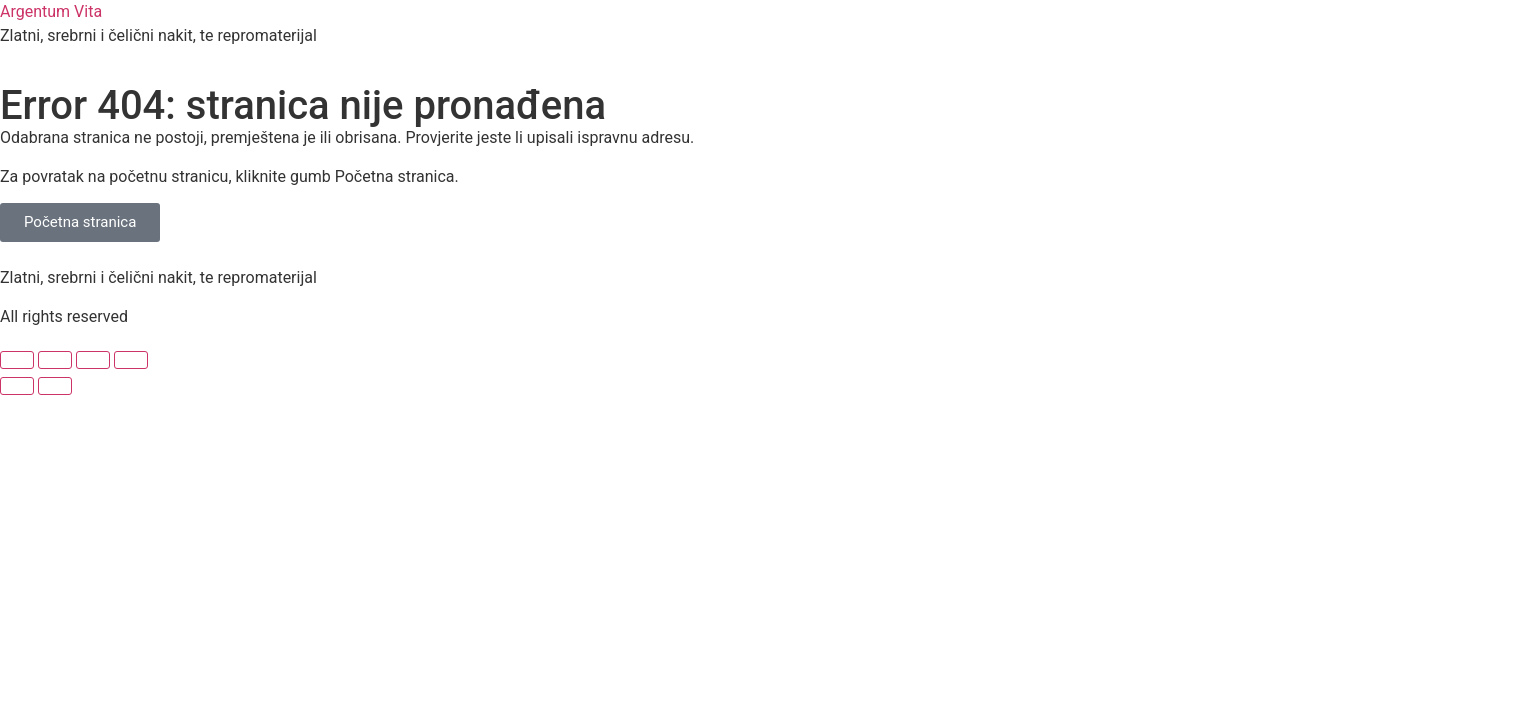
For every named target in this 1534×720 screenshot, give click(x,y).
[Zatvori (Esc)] (131, 360)
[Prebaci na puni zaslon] (55, 360)
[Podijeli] (93, 360)
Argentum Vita (51, 11)
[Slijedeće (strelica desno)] (55, 386)
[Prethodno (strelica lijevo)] (17, 386)
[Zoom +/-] (17, 360)
